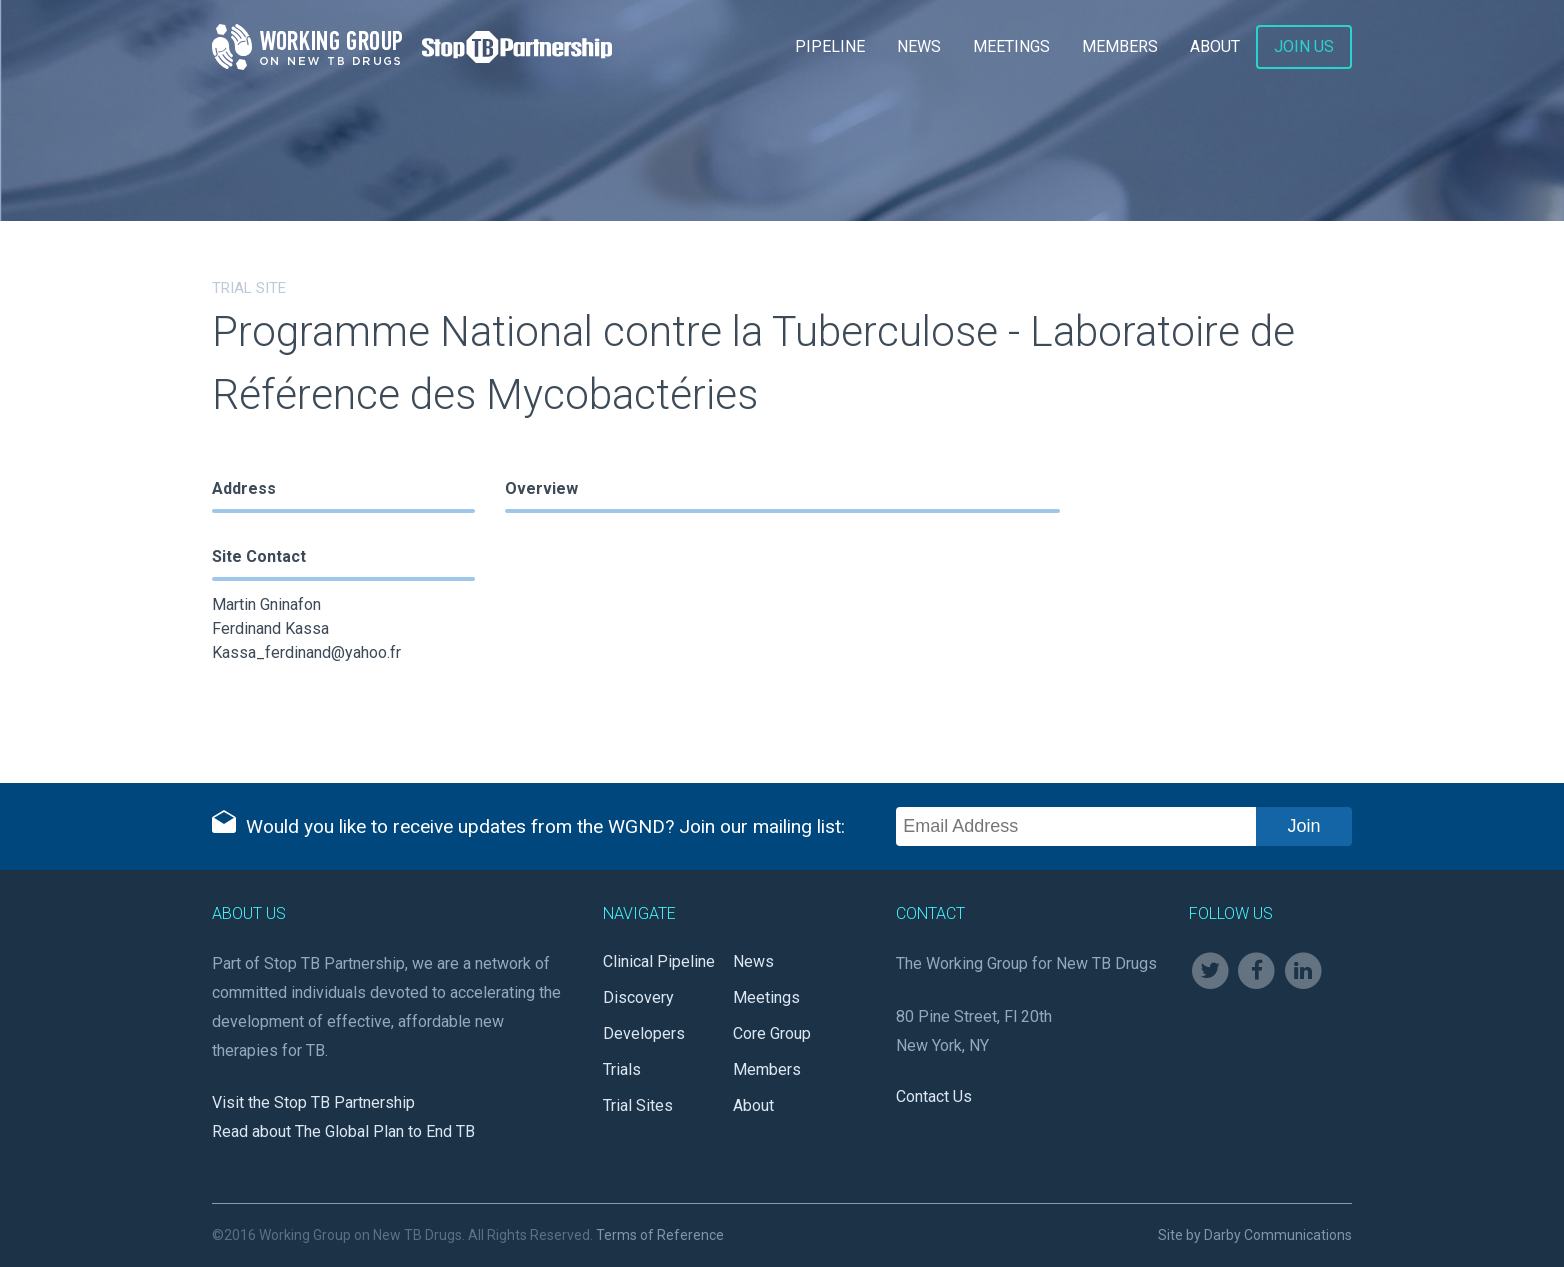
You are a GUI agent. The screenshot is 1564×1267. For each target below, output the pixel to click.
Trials (622, 1069)
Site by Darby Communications (1255, 1235)
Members (1120, 46)
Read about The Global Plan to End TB (343, 1131)
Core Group (772, 1033)
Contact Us (934, 1096)
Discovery (638, 997)
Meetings (1011, 46)
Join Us (1304, 46)
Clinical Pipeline (659, 961)
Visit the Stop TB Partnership (313, 1102)
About (1215, 46)
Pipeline (830, 46)
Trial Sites (638, 1105)
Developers (644, 1033)
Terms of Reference (660, 1235)
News (919, 46)
